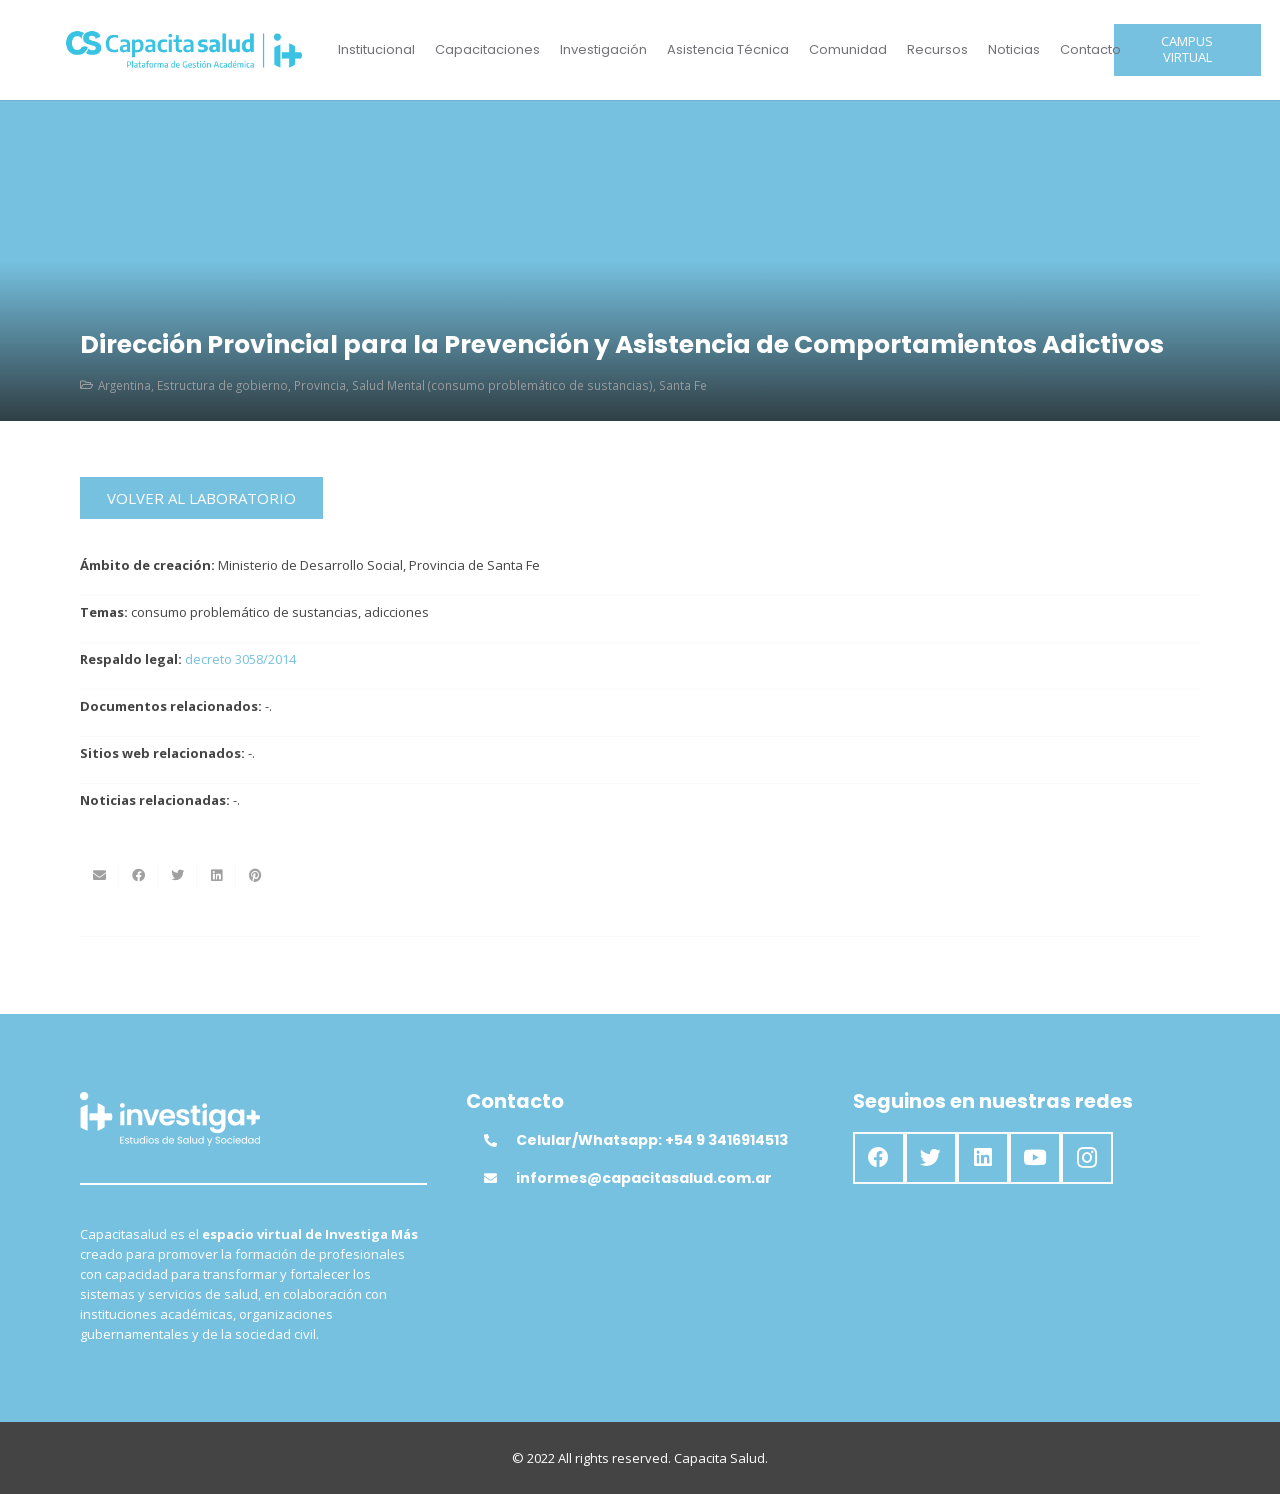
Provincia (320, 385)
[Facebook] (879, 1158)
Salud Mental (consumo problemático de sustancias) (502, 385)
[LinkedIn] (983, 1158)
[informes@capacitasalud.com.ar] (500, 1178)
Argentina (124, 385)
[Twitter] (931, 1158)
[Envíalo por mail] (99, 876)
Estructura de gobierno (222, 385)
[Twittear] (177, 876)
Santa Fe (683, 385)
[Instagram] (1087, 1158)
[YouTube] (1035, 1158)
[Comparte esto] (138, 876)
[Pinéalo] (255, 876)
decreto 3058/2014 (240, 659)
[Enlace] (184, 50)
